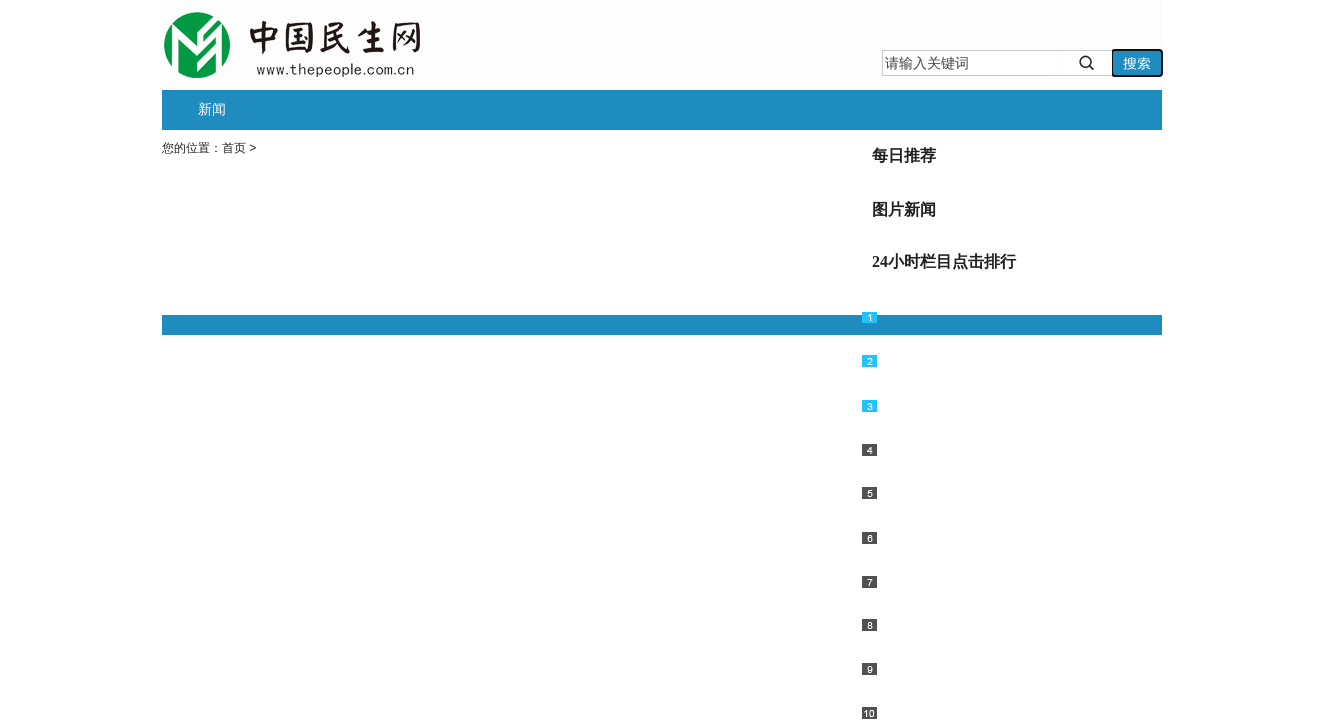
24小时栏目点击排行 (944, 261)
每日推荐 (904, 155)
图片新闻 (904, 209)
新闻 (212, 109)
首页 (234, 148)
